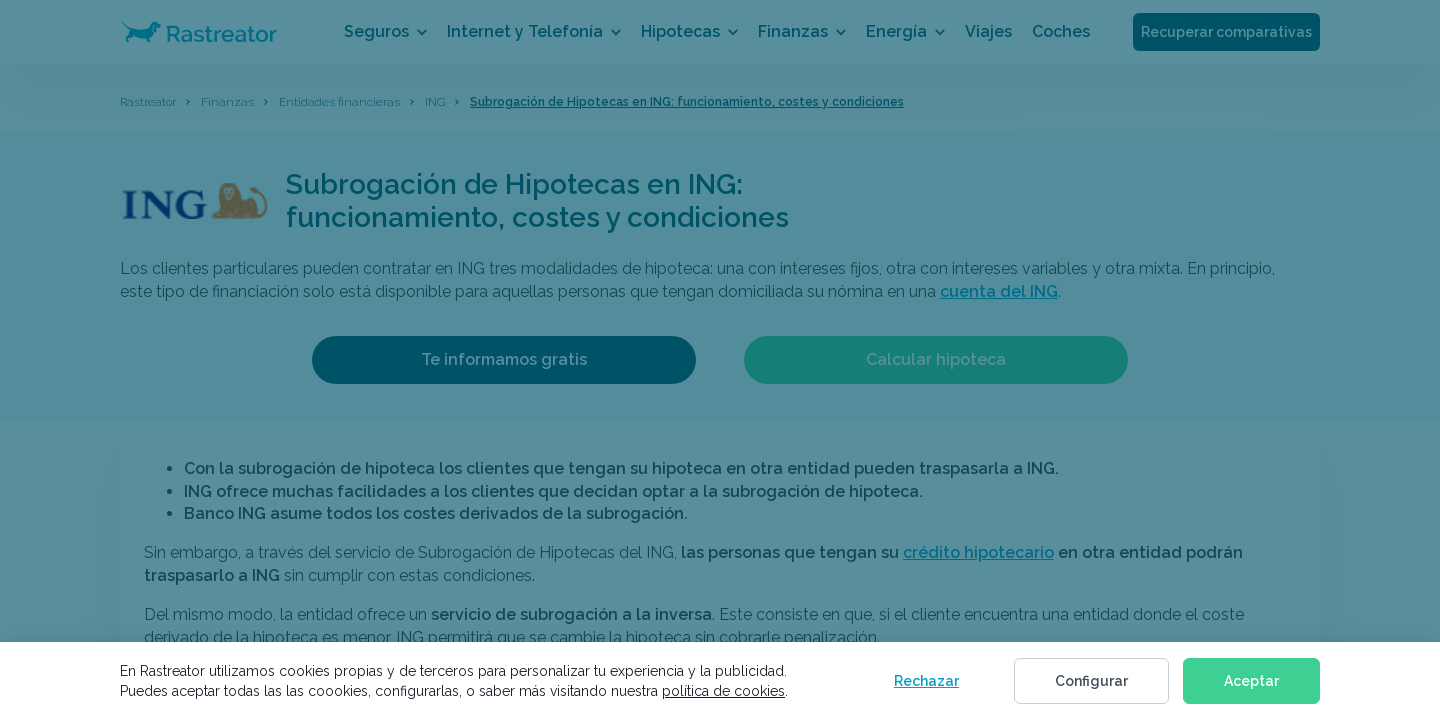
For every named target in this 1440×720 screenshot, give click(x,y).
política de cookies (723, 691)
